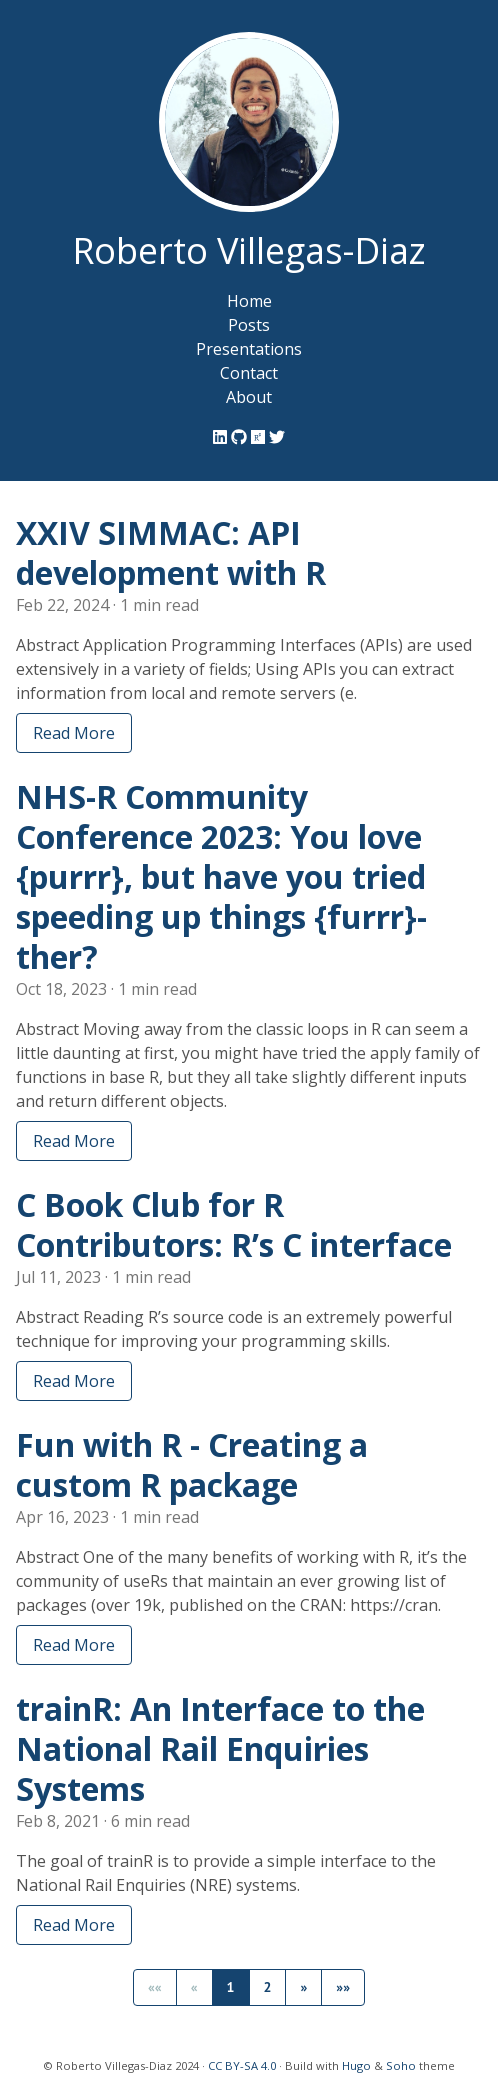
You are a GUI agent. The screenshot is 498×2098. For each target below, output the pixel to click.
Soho (401, 2065)
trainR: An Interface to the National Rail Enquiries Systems (220, 1748)
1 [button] (231, 1987)
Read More (74, 733)
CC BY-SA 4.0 (242, 2065)
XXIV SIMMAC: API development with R (171, 552)
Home (249, 301)
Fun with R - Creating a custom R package (192, 1464)
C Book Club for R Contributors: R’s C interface (234, 1224)
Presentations (249, 349)
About (249, 397)
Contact (249, 373)
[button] (303, 1987)
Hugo (356, 2065)
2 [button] (268, 1987)
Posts (249, 325)
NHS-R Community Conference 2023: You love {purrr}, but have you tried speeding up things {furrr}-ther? (221, 876)
